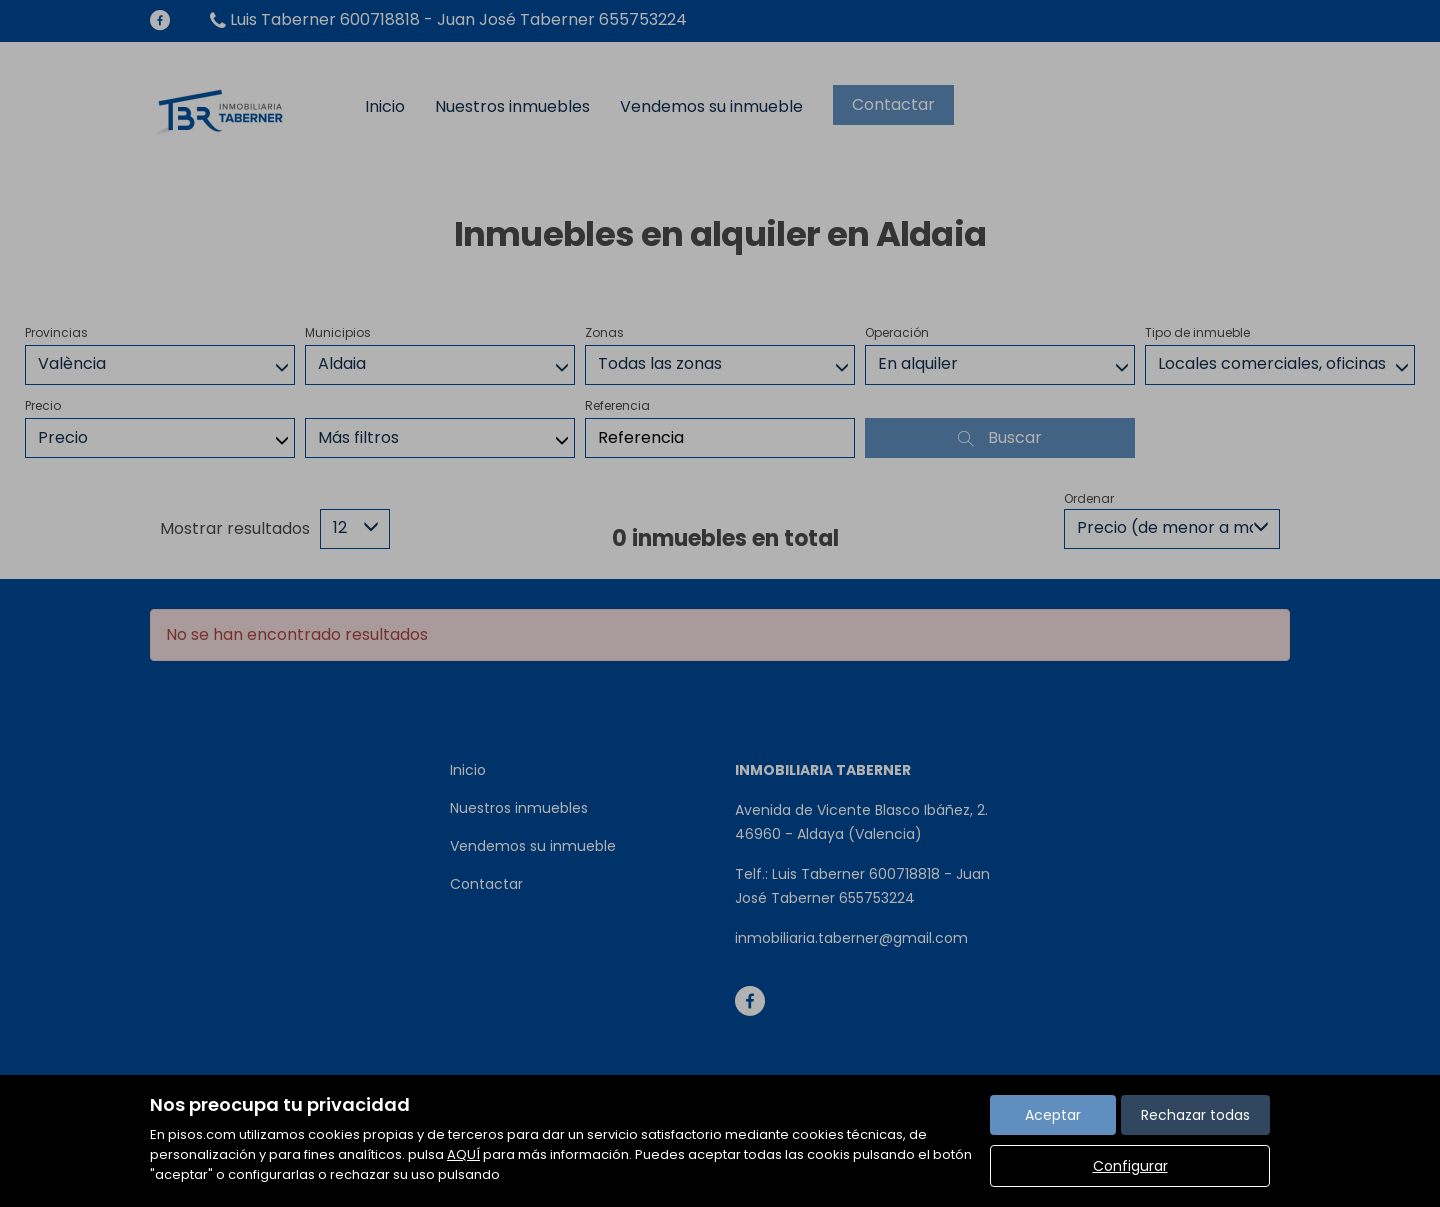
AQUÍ (463, 1154)
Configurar (1130, 1166)
